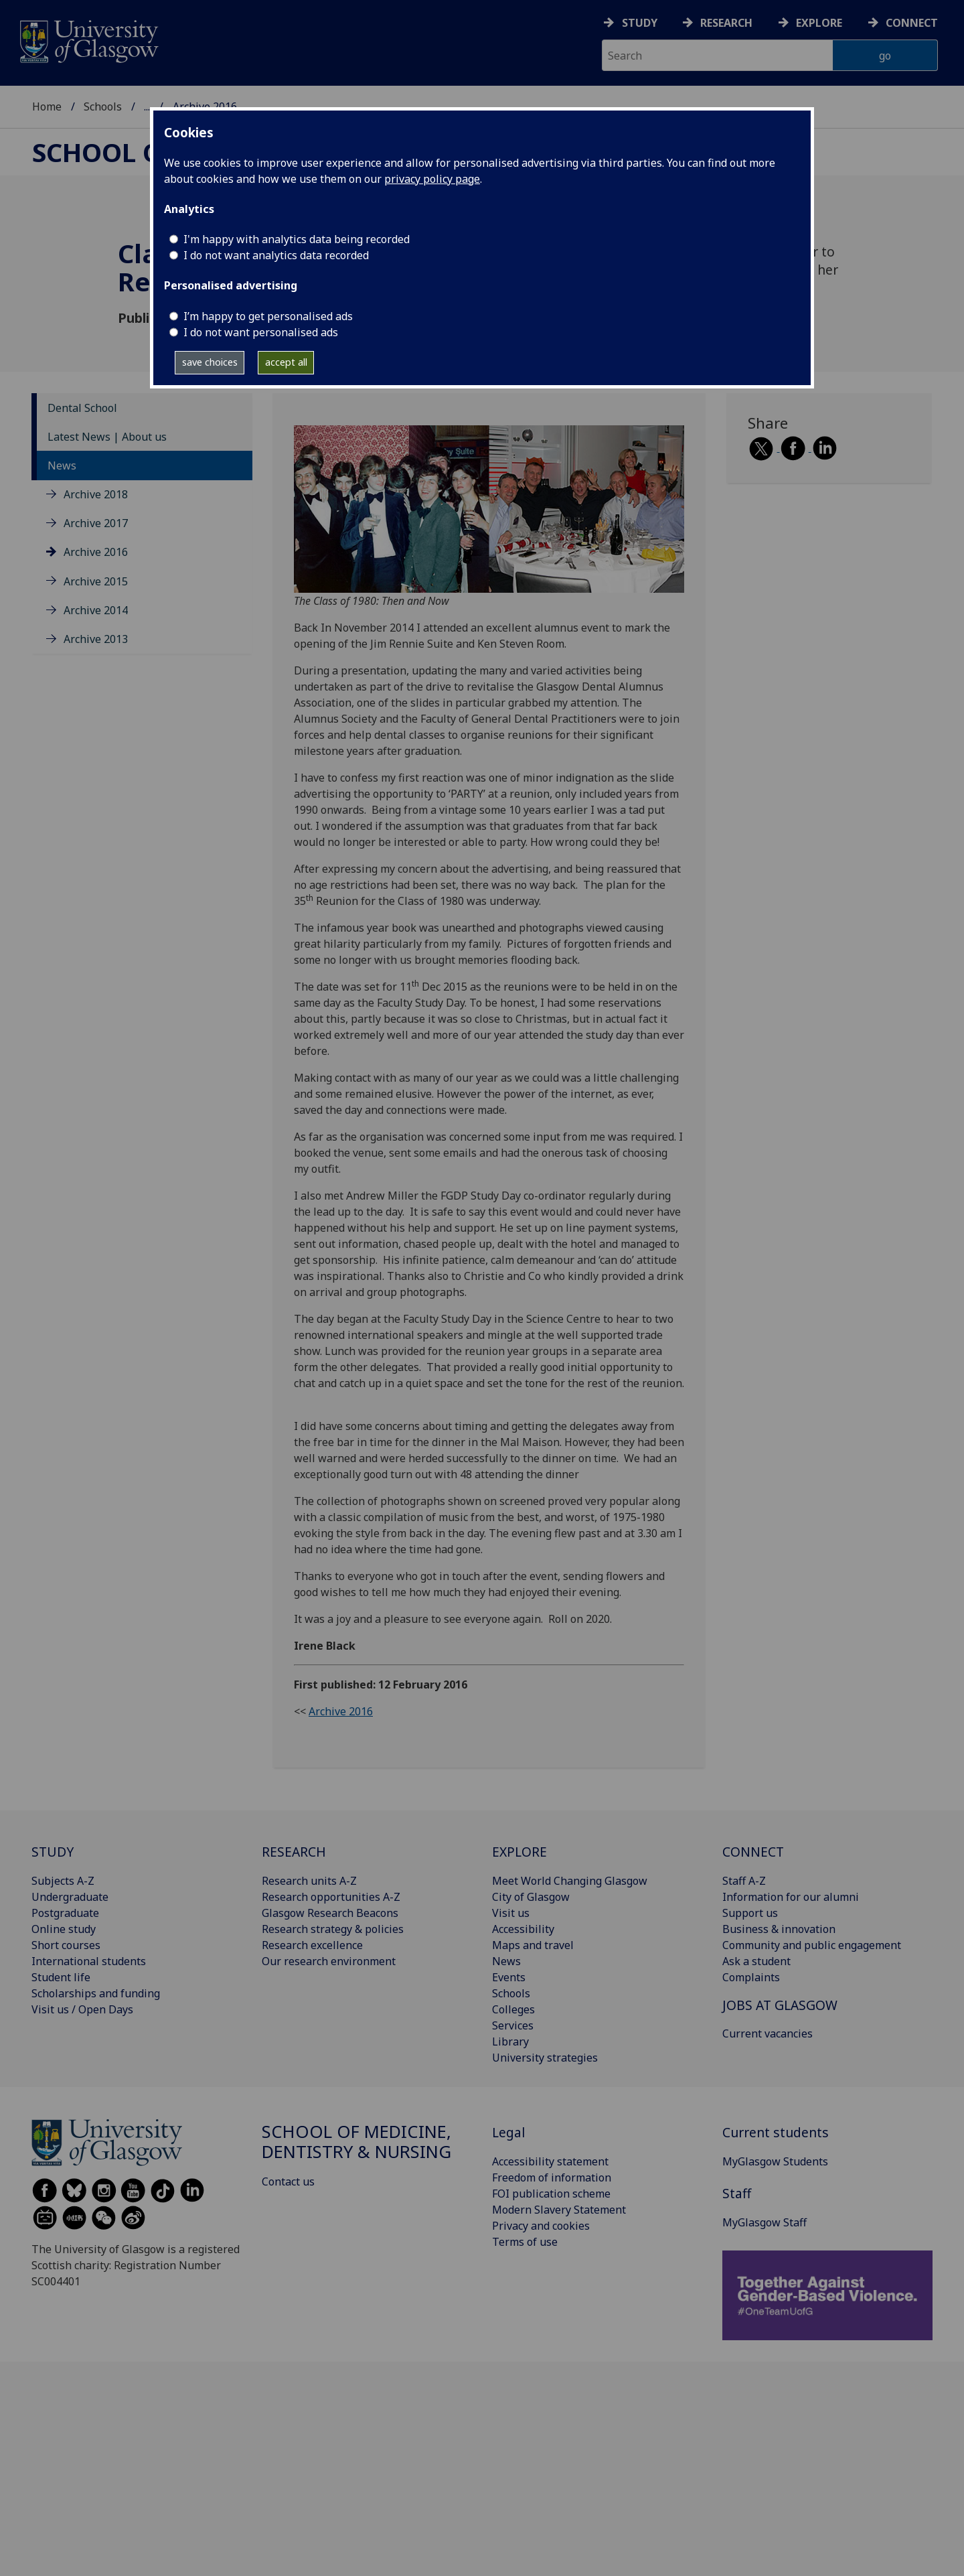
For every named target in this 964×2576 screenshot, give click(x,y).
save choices (210, 362)
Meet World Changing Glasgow (569, 1880)
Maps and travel (533, 1945)
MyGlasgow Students (775, 2161)
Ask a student (756, 1961)
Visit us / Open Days (82, 2009)
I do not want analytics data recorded (276, 255)
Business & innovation (778, 1929)
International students (88, 1961)
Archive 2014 (96, 610)
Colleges (513, 2009)
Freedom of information (551, 2177)
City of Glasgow (531, 1896)
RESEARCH (294, 1852)
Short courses (65, 1945)
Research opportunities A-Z (331, 1896)
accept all (286, 362)
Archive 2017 (96, 523)
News (62, 465)
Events (509, 1977)
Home (47, 106)
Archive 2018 (96, 494)
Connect (912, 22)
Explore (819, 22)
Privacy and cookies (541, 2225)
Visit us (511, 1913)
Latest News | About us (107, 436)
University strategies (545, 2057)
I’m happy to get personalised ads (268, 316)
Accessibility (523, 1929)
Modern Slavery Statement (559, 2209)
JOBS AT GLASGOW (779, 2005)
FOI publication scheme (551, 2193)
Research (726, 22)
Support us (750, 1913)
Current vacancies (767, 2033)
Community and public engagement (811, 1945)
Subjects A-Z (62, 1880)
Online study (63, 1929)
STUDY (52, 1852)
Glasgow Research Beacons (330, 1913)
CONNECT (753, 1852)
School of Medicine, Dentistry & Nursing (356, 2141)
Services (513, 2025)
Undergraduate (69, 1896)
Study (639, 22)
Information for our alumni (790, 1896)
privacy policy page (432, 178)
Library (510, 2041)
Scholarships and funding (95, 1993)
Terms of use (525, 2241)
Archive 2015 (96, 581)
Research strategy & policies (333, 1929)
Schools (103, 106)
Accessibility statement (550, 2161)
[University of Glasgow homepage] (88, 40)
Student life (60, 1977)
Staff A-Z (744, 1880)
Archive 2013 (96, 639)
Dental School (82, 408)
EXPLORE (519, 1852)
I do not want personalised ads (260, 332)
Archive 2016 (96, 552)
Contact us (288, 2181)
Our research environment (329, 1961)
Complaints (751, 1977)
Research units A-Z (309, 1880)
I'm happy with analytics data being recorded (296, 239)
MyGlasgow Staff (764, 2222)
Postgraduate (65, 1913)
